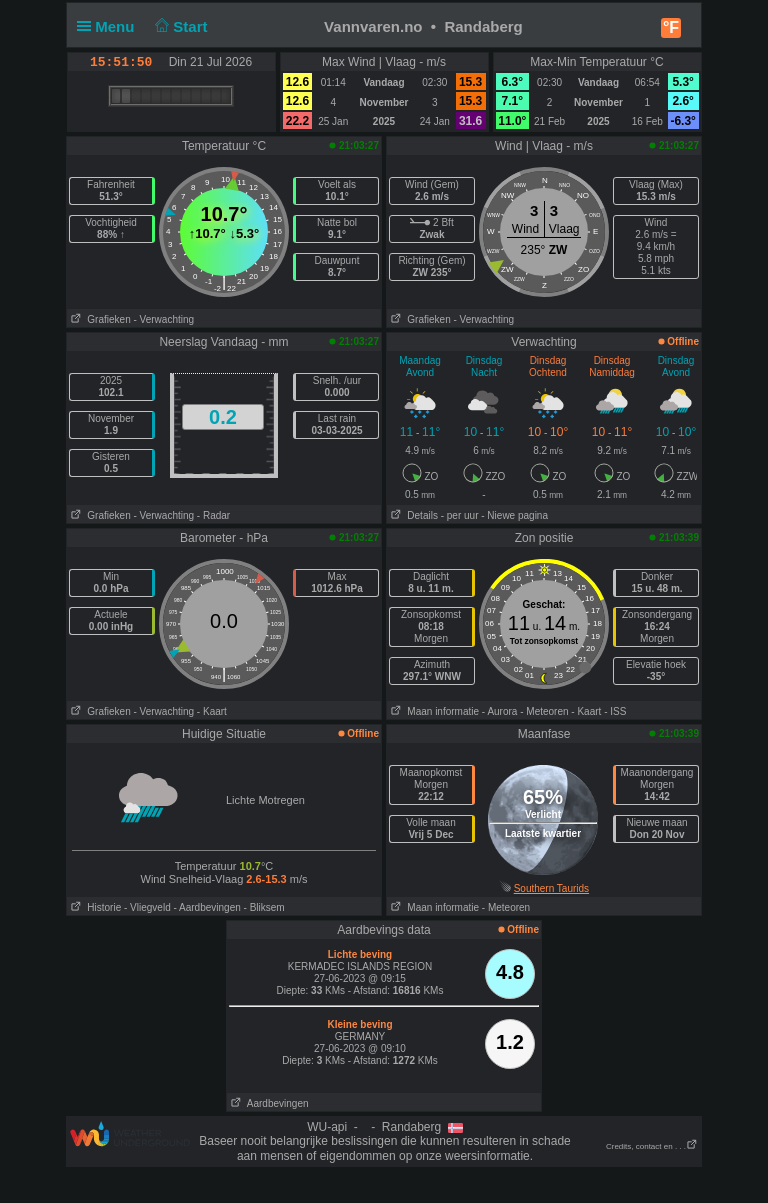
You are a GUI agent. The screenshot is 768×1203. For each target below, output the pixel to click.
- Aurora (500, 711)
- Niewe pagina (514, 515)
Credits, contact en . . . (652, 1146)
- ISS (615, 711)
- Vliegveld (147, 907)
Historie (94, 907)
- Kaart (212, 711)
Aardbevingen (268, 1103)
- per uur (460, 515)
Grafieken (99, 319)
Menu (110, 26)
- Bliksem (264, 907)
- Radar (213, 515)
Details (412, 515)
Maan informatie (433, 711)
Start (179, 26)
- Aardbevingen (207, 907)
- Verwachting (163, 319)
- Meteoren (544, 711)
